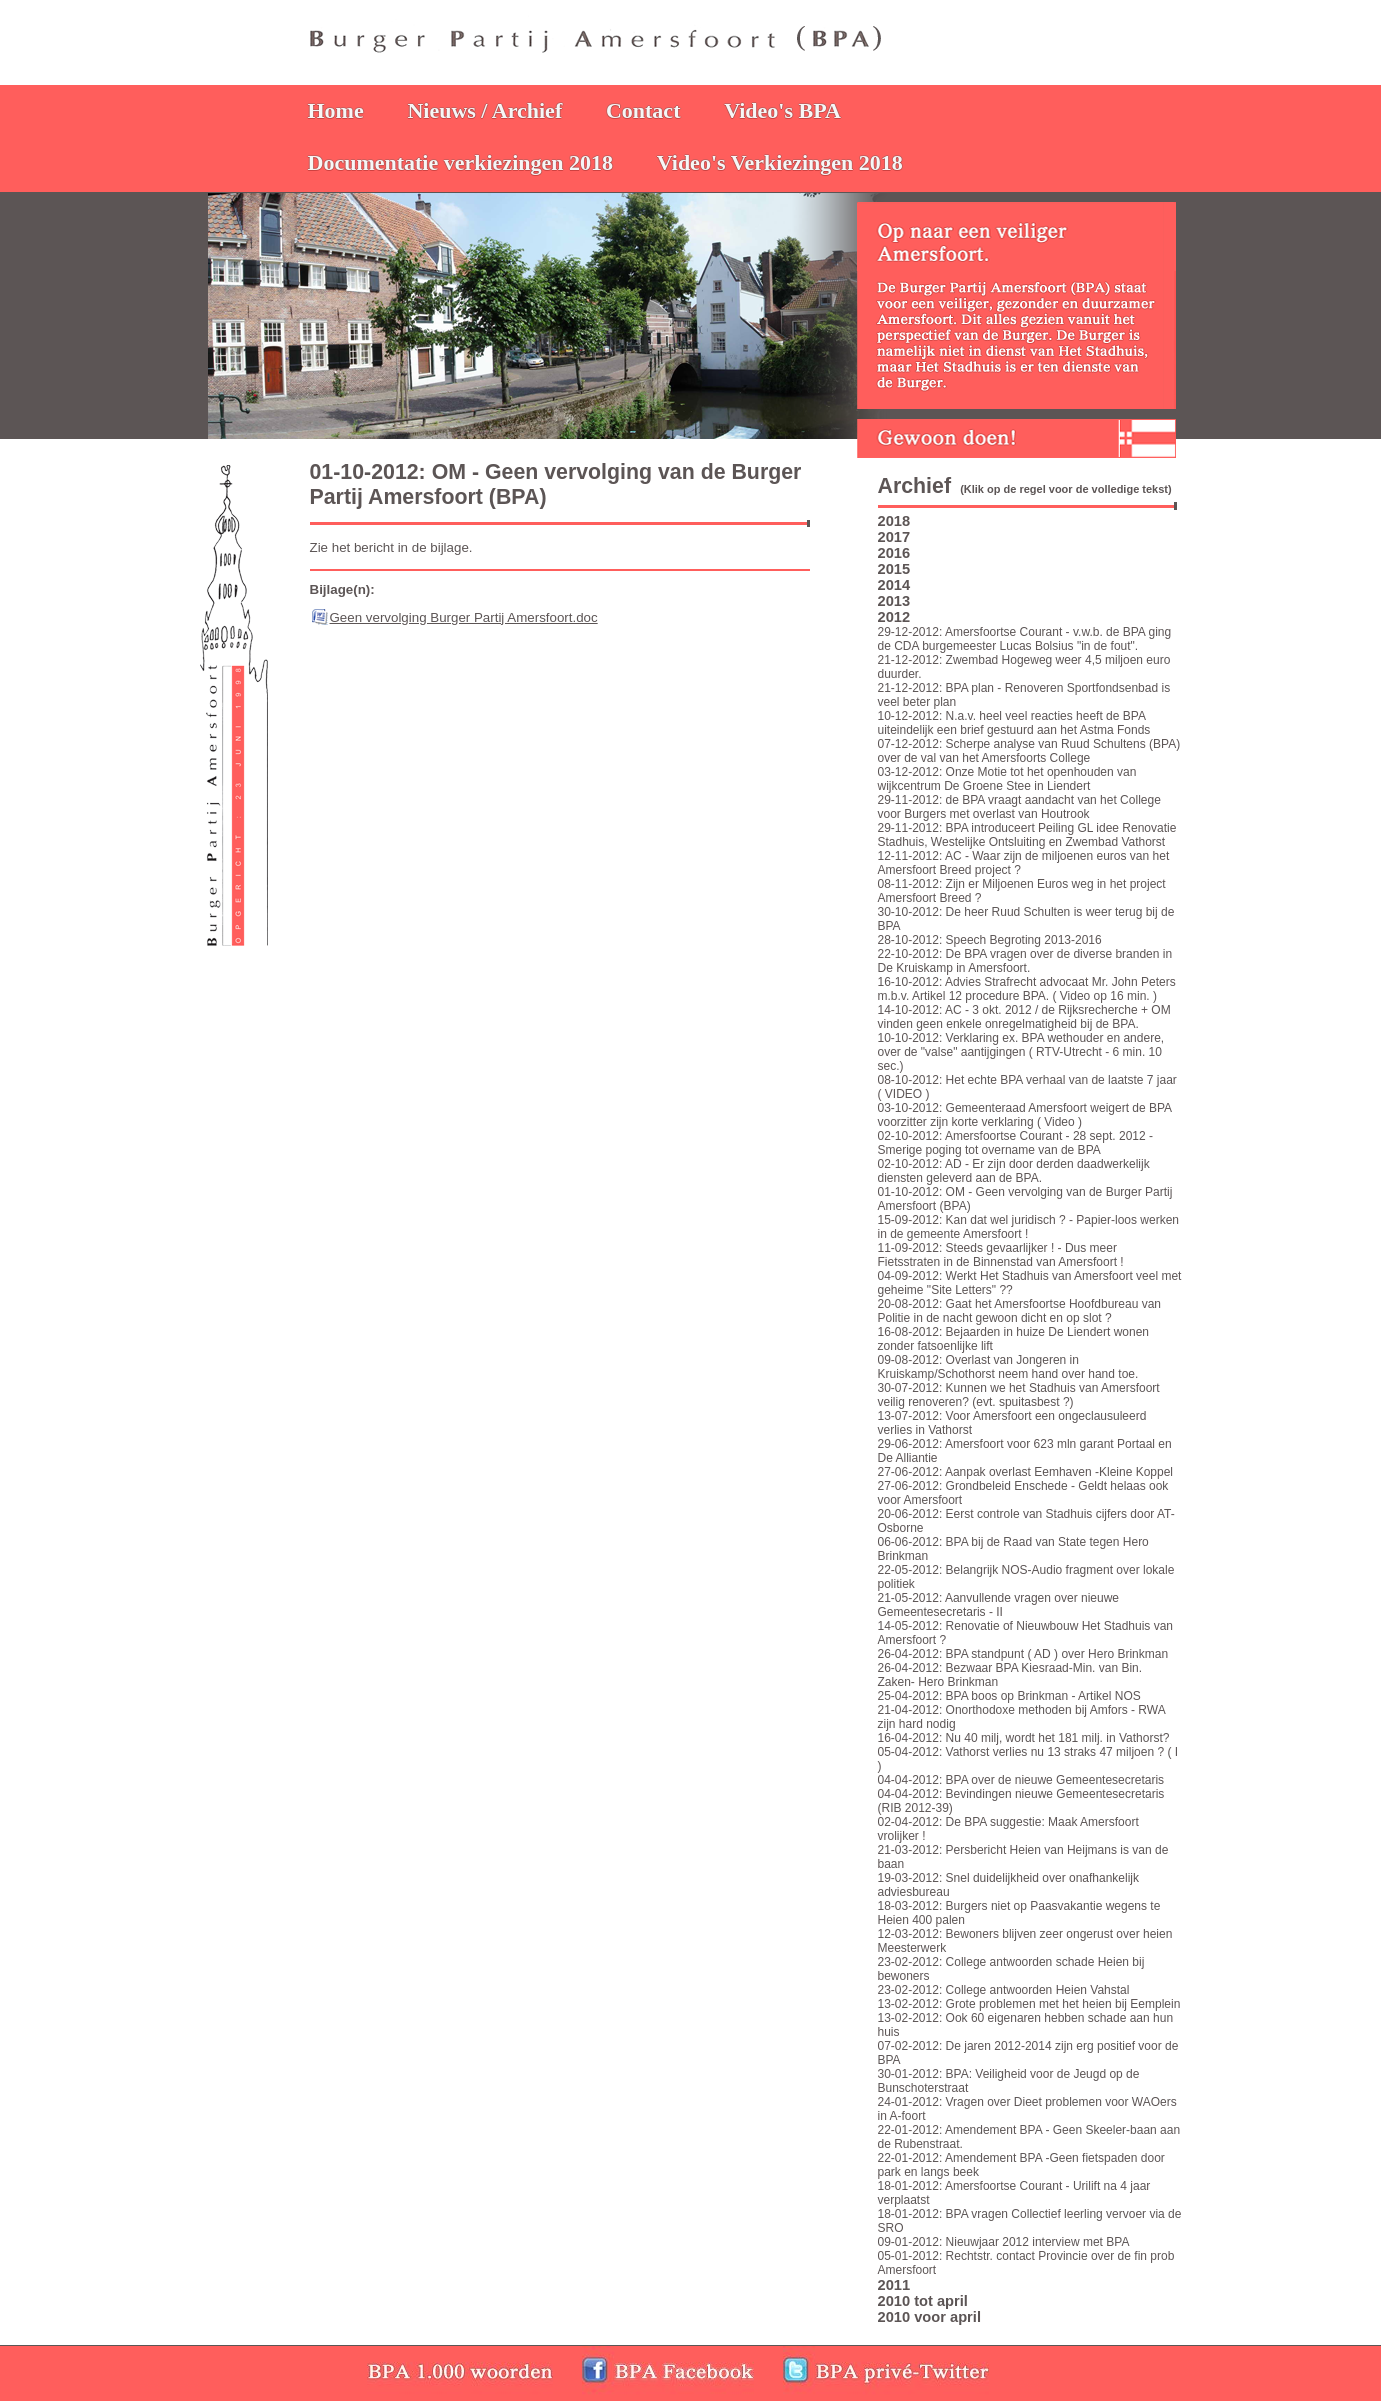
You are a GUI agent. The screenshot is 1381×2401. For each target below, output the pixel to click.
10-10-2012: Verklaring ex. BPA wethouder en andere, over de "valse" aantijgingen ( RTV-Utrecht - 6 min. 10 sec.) (1021, 1052)
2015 (894, 569)
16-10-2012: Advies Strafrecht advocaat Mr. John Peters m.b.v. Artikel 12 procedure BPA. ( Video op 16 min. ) (1027, 989)
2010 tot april (923, 2301)
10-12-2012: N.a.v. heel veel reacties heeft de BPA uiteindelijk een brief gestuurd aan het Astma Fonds (1014, 723)
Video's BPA (782, 110)
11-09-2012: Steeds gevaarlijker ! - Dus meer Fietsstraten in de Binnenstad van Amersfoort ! (1001, 1255)
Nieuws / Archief (484, 110)
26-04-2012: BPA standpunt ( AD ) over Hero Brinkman (1023, 1654)
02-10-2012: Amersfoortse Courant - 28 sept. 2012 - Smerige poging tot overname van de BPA (1016, 1143)
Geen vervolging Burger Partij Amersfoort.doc (464, 617)
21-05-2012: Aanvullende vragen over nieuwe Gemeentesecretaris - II (999, 1605)
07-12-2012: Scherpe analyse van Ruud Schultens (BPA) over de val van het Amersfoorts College (1029, 751)
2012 (894, 617)
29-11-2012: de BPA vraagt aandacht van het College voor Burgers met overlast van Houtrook (1019, 807)
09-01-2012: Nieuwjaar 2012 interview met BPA (1004, 2242)
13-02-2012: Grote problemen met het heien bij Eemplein (1029, 2004)
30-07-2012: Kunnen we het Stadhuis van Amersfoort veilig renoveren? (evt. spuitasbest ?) (1019, 1395)
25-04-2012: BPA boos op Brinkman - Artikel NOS (1009, 1696)
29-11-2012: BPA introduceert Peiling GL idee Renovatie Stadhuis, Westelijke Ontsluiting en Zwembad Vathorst (1027, 835)
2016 (894, 553)
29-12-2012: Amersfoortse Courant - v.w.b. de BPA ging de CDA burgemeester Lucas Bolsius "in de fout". (1025, 639)
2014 (894, 585)
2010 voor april (929, 2317)
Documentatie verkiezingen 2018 (461, 162)
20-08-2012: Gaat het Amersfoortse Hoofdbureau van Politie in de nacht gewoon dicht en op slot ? (1020, 1311)
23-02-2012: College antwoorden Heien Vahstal (1004, 1990)
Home (336, 110)
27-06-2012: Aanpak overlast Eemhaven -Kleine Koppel (1026, 1472)
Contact (643, 110)
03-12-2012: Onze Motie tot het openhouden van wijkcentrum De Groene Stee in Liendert (1007, 779)
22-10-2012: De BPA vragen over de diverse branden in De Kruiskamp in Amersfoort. (1025, 961)
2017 (894, 537)
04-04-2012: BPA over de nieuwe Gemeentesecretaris (1021, 1780)
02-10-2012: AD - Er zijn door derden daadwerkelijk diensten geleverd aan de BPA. (1014, 1171)
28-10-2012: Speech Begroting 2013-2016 (990, 940)
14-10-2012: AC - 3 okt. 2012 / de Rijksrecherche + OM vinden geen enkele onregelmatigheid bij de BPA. (1024, 1017)
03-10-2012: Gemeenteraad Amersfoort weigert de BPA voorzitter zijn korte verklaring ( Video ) (1025, 1115)
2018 (894, 521)
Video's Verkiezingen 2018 (780, 162)
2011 (894, 2285)
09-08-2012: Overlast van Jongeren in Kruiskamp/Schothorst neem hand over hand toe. (1008, 1367)
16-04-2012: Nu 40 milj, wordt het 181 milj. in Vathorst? (1024, 1738)
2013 (894, 601)
